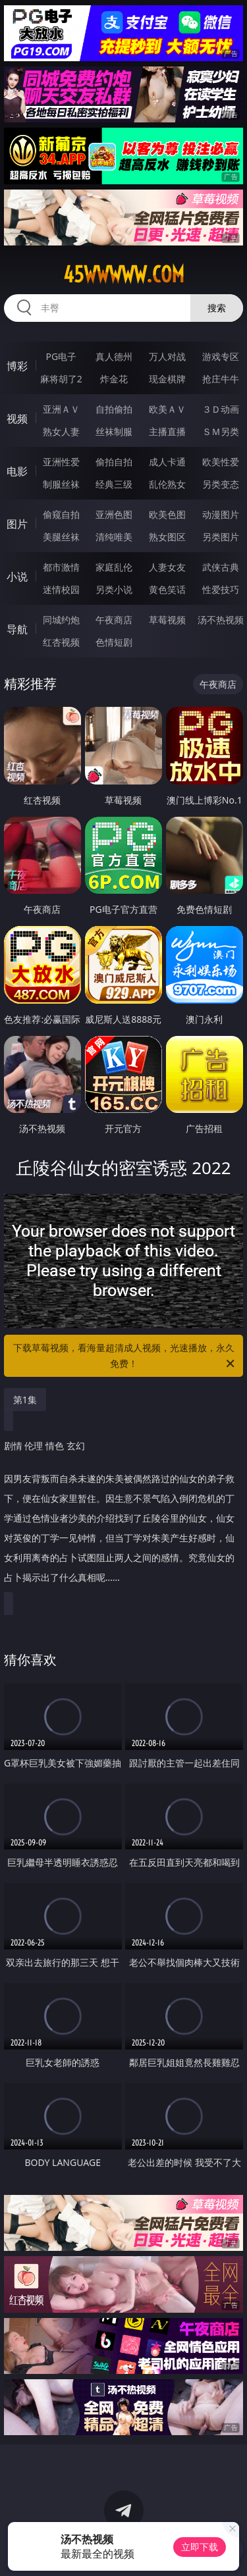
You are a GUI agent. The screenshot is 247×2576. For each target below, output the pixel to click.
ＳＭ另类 (220, 431)
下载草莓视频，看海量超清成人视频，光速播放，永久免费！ (125, 1356)
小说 (17, 576)
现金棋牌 (167, 379)
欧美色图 (167, 514)
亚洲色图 (114, 514)
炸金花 (114, 379)
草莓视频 (167, 619)
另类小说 (114, 589)
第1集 (25, 1399)
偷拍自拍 (114, 461)
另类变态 (220, 484)
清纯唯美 (114, 536)
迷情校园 (61, 589)
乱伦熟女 (167, 484)
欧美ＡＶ (167, 409)
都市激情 (61, 567)
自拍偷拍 (114, 409)
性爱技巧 (220, 589)
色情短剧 (114, 642)
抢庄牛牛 (220, 379)
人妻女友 (167, 567)
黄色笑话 (167, 589)
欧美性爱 (220, 461)
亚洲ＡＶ (61, 409)
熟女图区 (167, 536)
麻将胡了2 (61, 379)
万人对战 (167, 356)
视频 (17, 418)
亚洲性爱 (61, 461)
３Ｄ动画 (220, 409)
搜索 (216, 307)
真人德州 (114, 356)
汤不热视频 (221, 619)
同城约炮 (61, 619)
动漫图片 (220, 514)
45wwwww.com (123, 274)
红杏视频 (61, 642)
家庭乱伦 (114, 567)
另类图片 (220, 536)
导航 (17, 629)
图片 (17, 524)
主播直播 (167, 431)
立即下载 (199, 2546)
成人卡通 (167, 461)
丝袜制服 (114, 431)
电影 (17, 471)
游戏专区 (220, 356)
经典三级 (114, 484)
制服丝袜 (61, 484)
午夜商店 (114, 619)
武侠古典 (220, 567)
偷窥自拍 (61, 514)
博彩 (17, 366)
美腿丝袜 (61, 536)
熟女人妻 (61, 431)
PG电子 (60, 356)
